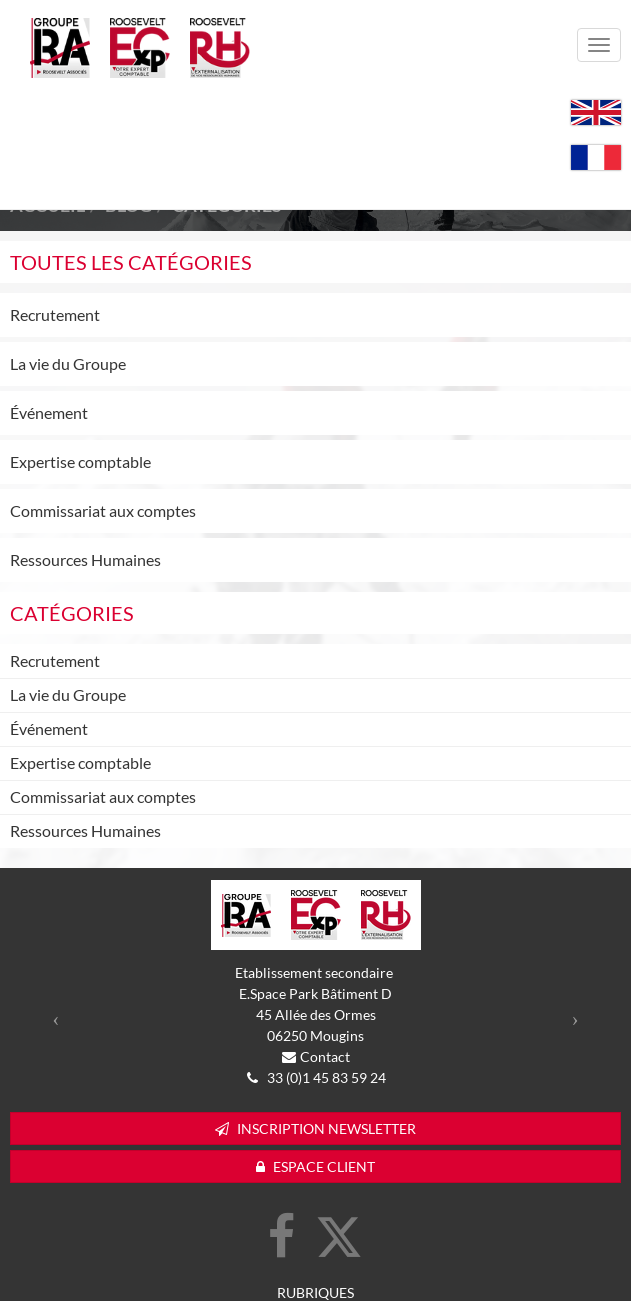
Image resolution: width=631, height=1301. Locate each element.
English (596, 112)
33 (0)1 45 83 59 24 (325, 1077)
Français (596, 157)
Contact (325, 1056)
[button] (56, 1019)
